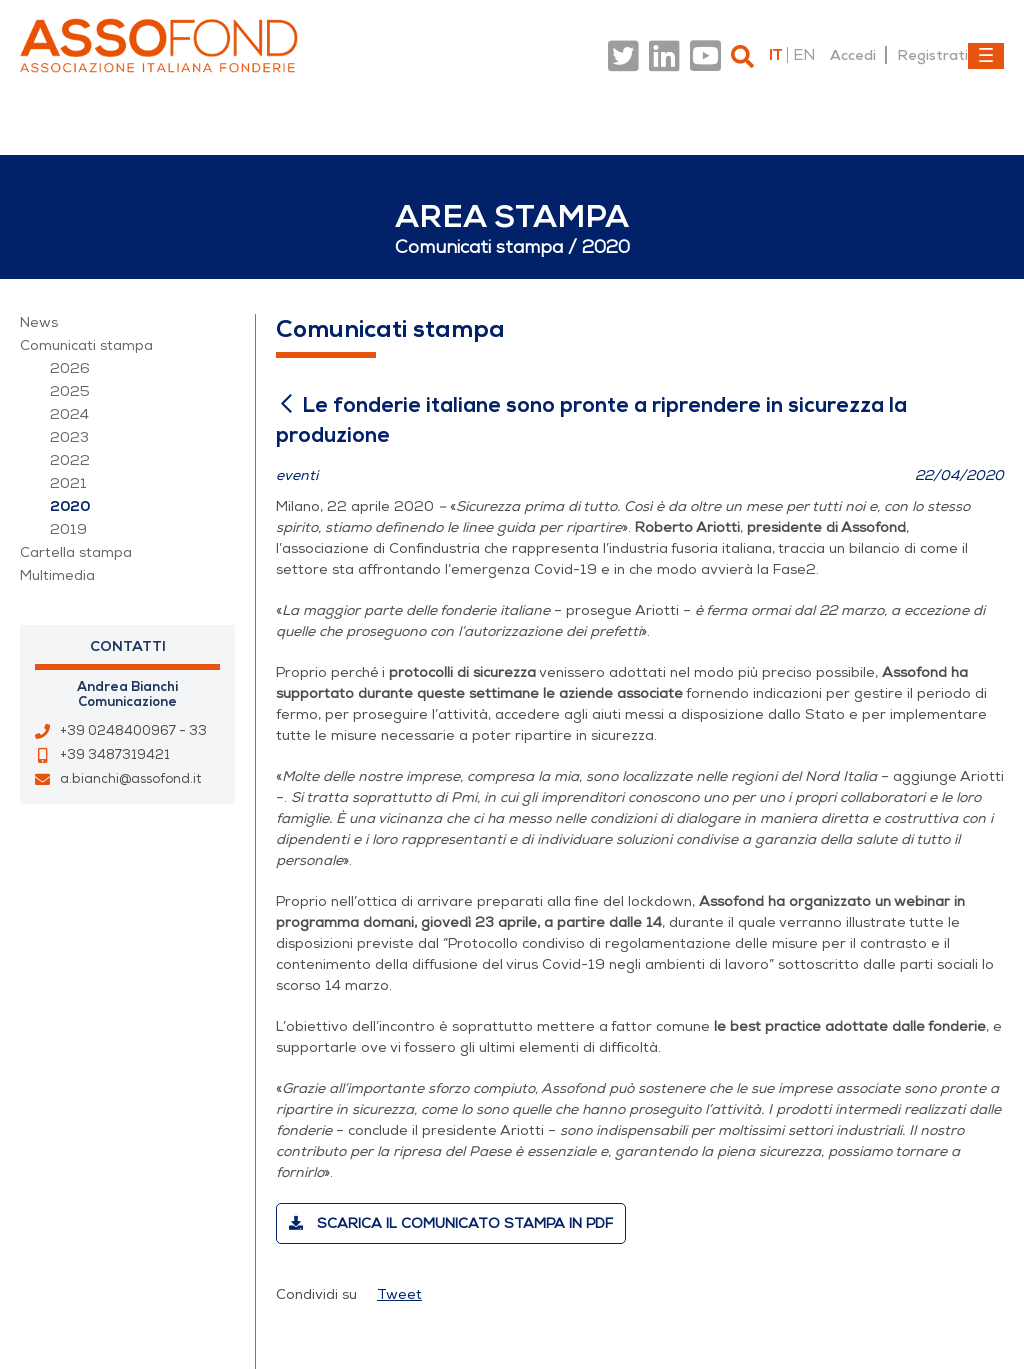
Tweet (399, 1294)
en (804, 55)
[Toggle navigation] (986, 56)
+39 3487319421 (115, 755)
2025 (70, 391)
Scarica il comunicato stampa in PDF (451, 1223)
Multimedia (57, 575)
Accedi (853, 55)
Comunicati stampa (86, 345)
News (39, 322)
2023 (69, 437)
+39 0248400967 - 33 (133, 731)
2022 (70, 460)
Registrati (932, 55)
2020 (70, 506)
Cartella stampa (76, 552)
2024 (69, 414)
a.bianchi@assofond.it (130, 779)
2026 (70, 368)
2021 (68, 483)
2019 (68, 529)
